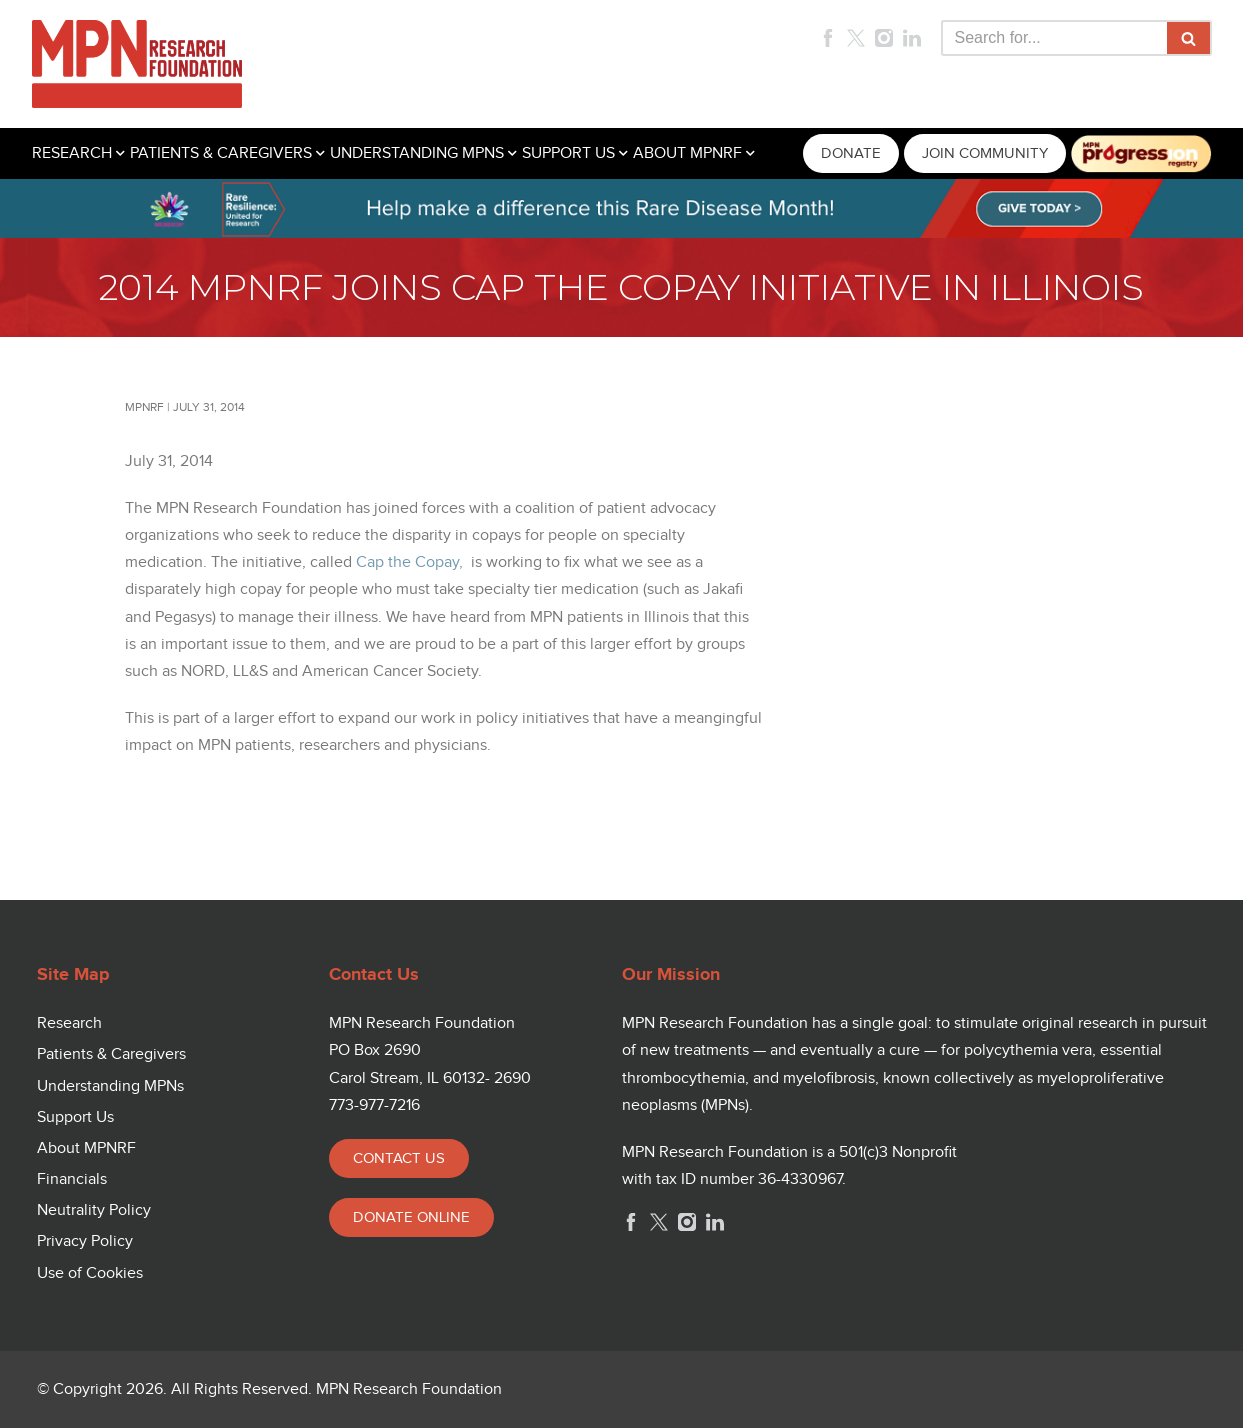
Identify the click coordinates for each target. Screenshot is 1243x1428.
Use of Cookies (90, 1273)
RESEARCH (72, 153)
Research (69, 1023)
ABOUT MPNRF (687, 153)
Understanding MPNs (110, 1086)
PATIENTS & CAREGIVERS (221, 153)
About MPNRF (86, 1148)
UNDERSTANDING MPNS (417, 153)
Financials (72, 1179)
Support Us (75, 1117)
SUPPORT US (568, 153)
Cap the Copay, (409, 562)
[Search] (1054, 38)
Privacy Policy (85, 1241)
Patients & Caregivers (111, 1054)
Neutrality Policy (94, 1210)
